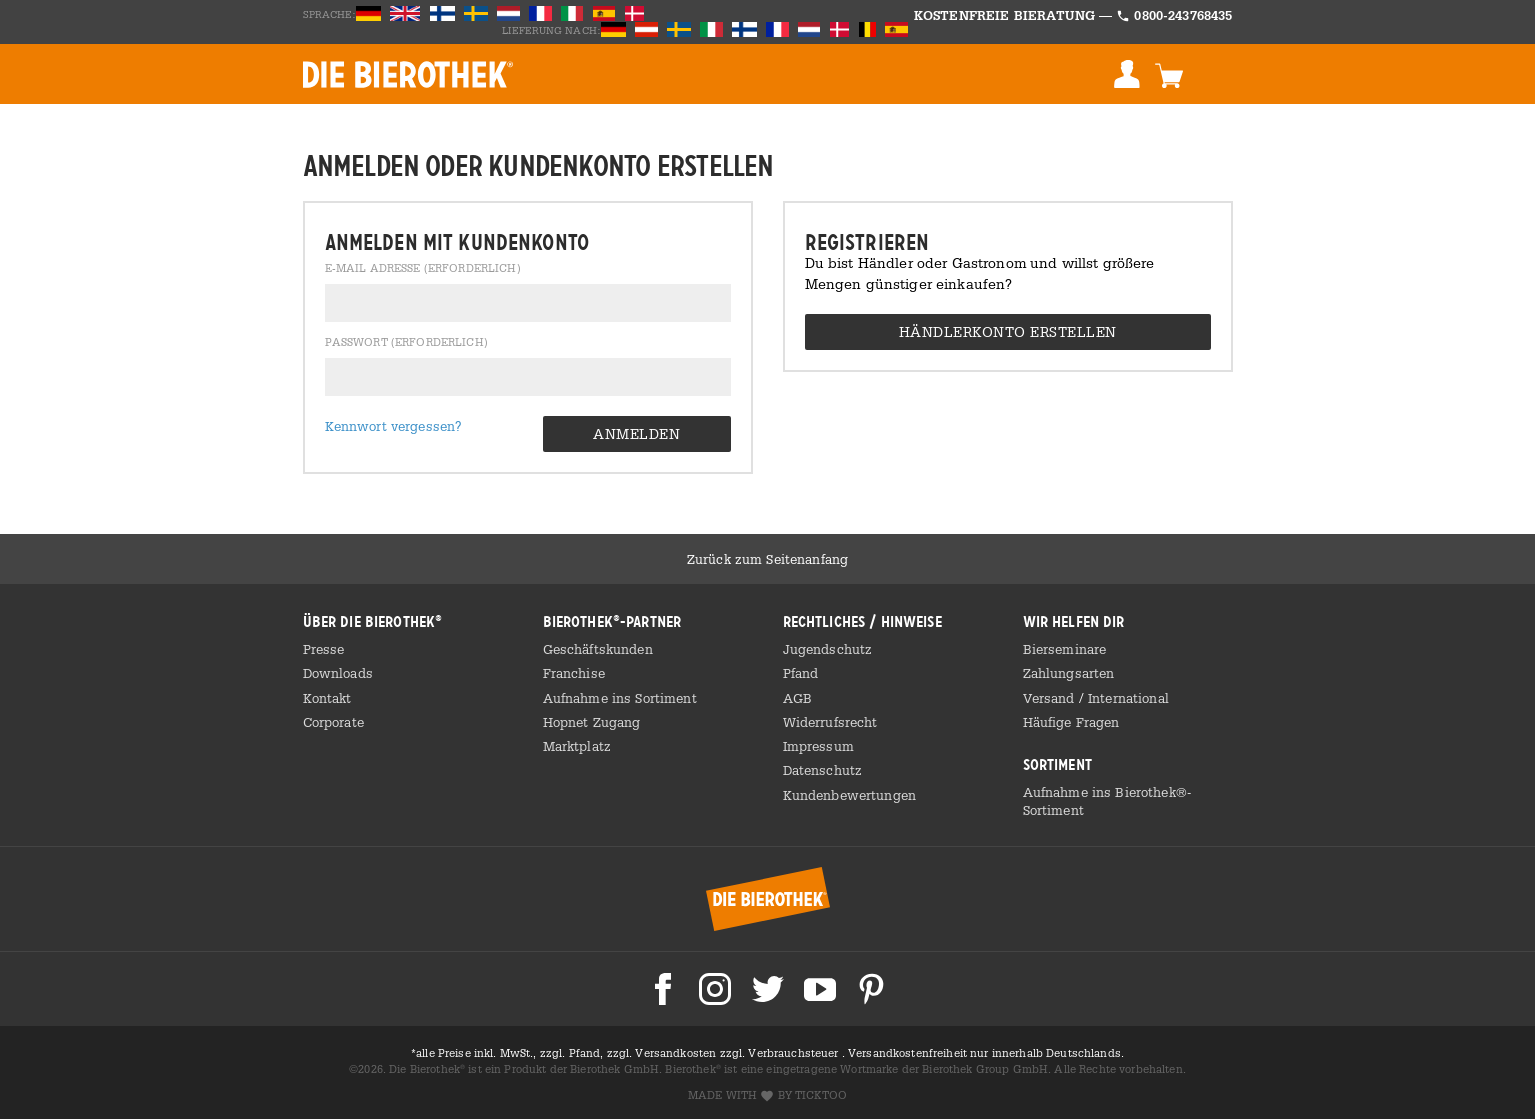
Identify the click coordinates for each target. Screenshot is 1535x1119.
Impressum (818, 746)
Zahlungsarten (1069, 673)
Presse (324, 649)
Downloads (338, 673)
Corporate (333, 722)
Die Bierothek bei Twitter (768, 989)
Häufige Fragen (1071, 722)
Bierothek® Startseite (768, 899)
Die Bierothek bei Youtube (820, 989)
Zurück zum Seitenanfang (767, 559)
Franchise (574, 673)
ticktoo (821, 1095)
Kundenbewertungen (849, 795)
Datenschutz (823, 770)
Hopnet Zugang (592, 722)
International (1128, 698)
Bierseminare (1065, 649)
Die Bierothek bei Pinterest (872, 989)
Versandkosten (677, 1053)
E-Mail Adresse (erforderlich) (423, 269)
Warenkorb (1169, 74)
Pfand (801, 673)
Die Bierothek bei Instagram (715, 989)
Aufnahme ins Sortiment (620, 698)
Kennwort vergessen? (394, 426)
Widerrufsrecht (830, 722)
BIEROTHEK (408, 74)
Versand (1051, 698)
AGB (797, 698)
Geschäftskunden (598, 649)
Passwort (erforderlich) (406, 343)
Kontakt (327, 698)
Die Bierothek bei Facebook (663, 989)
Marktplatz (577, 746)
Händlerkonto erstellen (1008, 331)
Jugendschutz (828, 649)
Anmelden (1127, 74)
